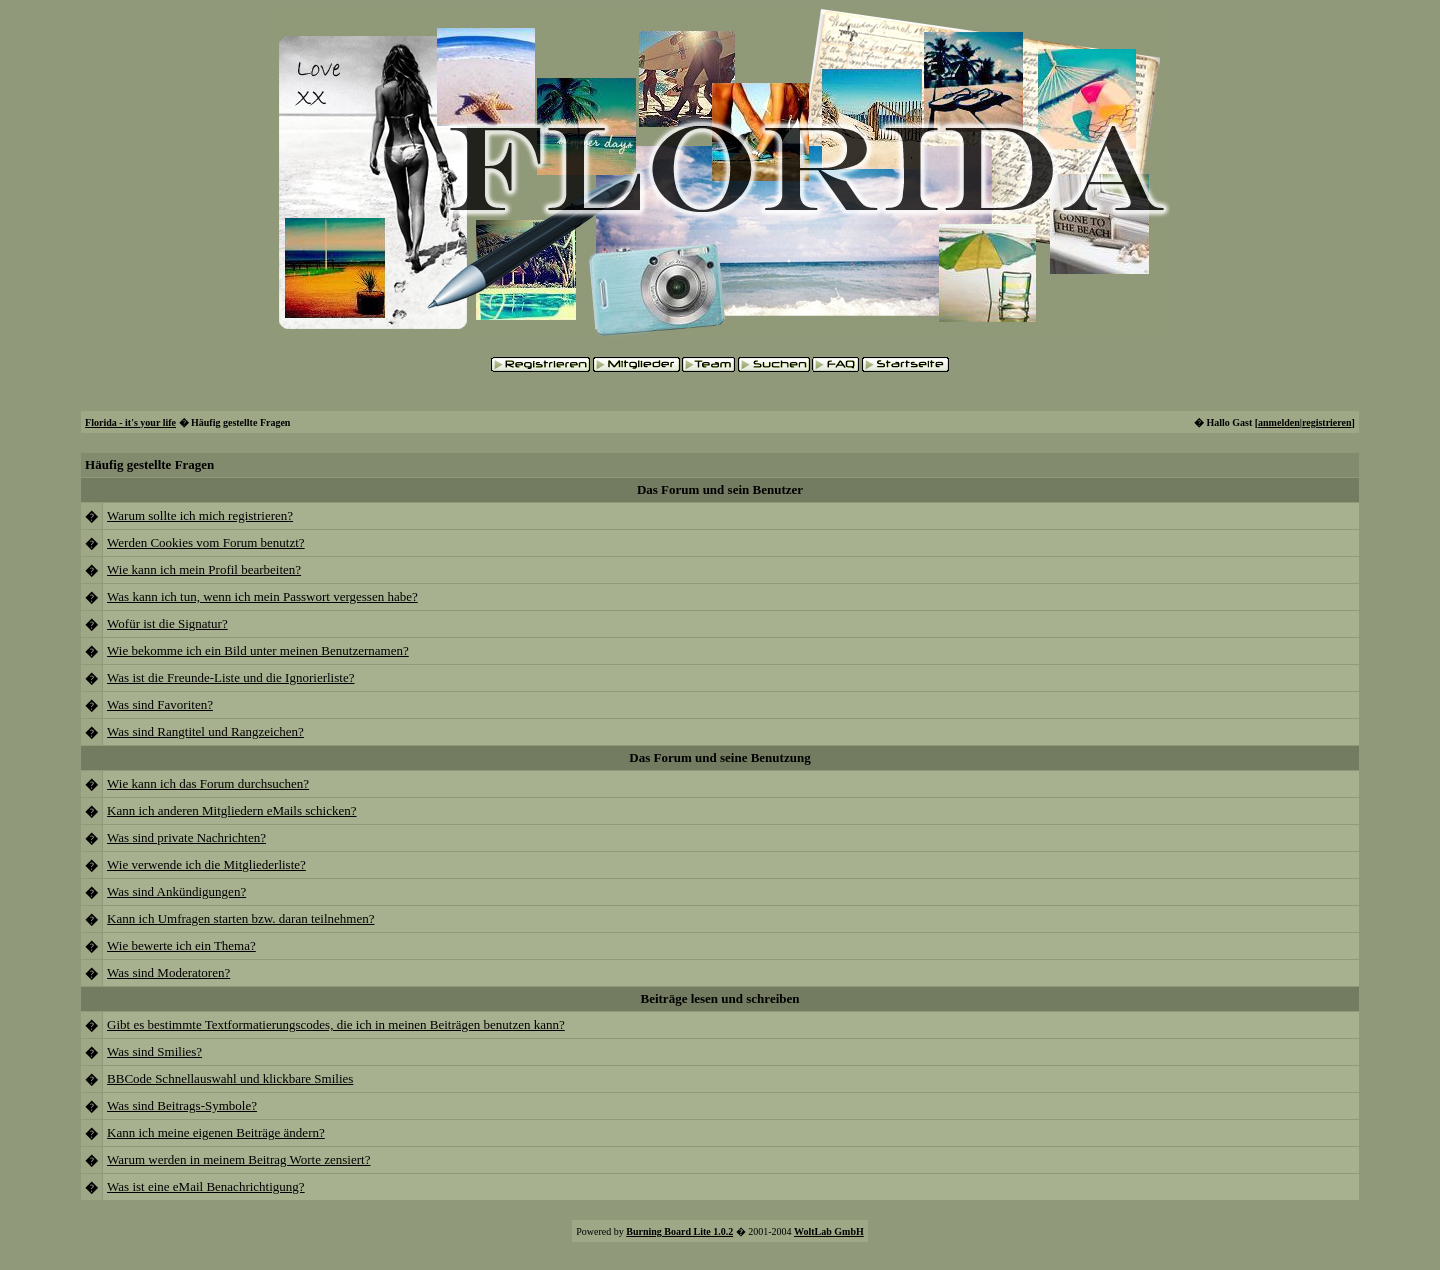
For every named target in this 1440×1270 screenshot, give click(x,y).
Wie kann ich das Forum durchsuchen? (208, 783)
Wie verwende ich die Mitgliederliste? (206, 864)
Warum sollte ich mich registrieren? (200, 515)
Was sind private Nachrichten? (186, 837)
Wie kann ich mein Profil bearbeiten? (204, 569)
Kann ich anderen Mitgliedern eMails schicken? (231, 810)
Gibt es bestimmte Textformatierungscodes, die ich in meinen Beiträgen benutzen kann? (336, 1024)
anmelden (1279, 422)
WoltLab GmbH (829, 1231)
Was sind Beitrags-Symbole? (182, 1105)
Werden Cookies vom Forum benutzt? (206, 542)
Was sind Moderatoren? (168, 972)
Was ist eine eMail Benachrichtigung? (206, 1186)
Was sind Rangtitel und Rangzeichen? (205, 731)
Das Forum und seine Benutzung (719, 757)
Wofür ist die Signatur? (167, 623)
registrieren (1327, 422)
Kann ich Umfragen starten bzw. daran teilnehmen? (240, 918)
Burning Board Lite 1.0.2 (679, 1231)
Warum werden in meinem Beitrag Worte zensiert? (238, 1159)
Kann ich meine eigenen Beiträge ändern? (216, 1132)
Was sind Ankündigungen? (176, 891)
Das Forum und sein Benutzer (720, 489)
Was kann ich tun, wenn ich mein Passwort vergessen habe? (262, 596)
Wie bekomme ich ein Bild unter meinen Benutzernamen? (258, 650)
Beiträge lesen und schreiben (719, 998)
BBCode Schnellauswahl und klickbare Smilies (230, 1078)
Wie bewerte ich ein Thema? (181, 945)
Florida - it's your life (130, 422)
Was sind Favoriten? (160, 704)
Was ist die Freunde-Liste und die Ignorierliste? (230, 677)
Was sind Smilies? (154, 1051)
